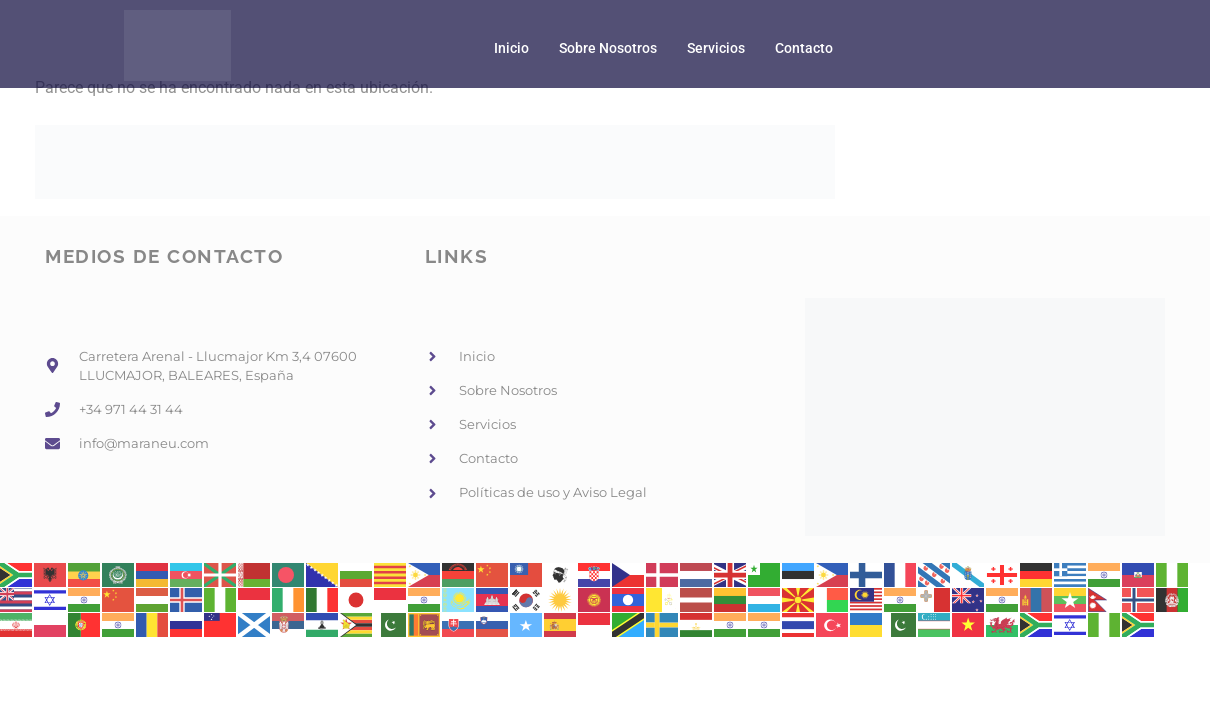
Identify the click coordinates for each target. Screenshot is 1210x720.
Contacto (804, 48)
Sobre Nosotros (608, 48)
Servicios (716, 48)
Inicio (511, 48)
